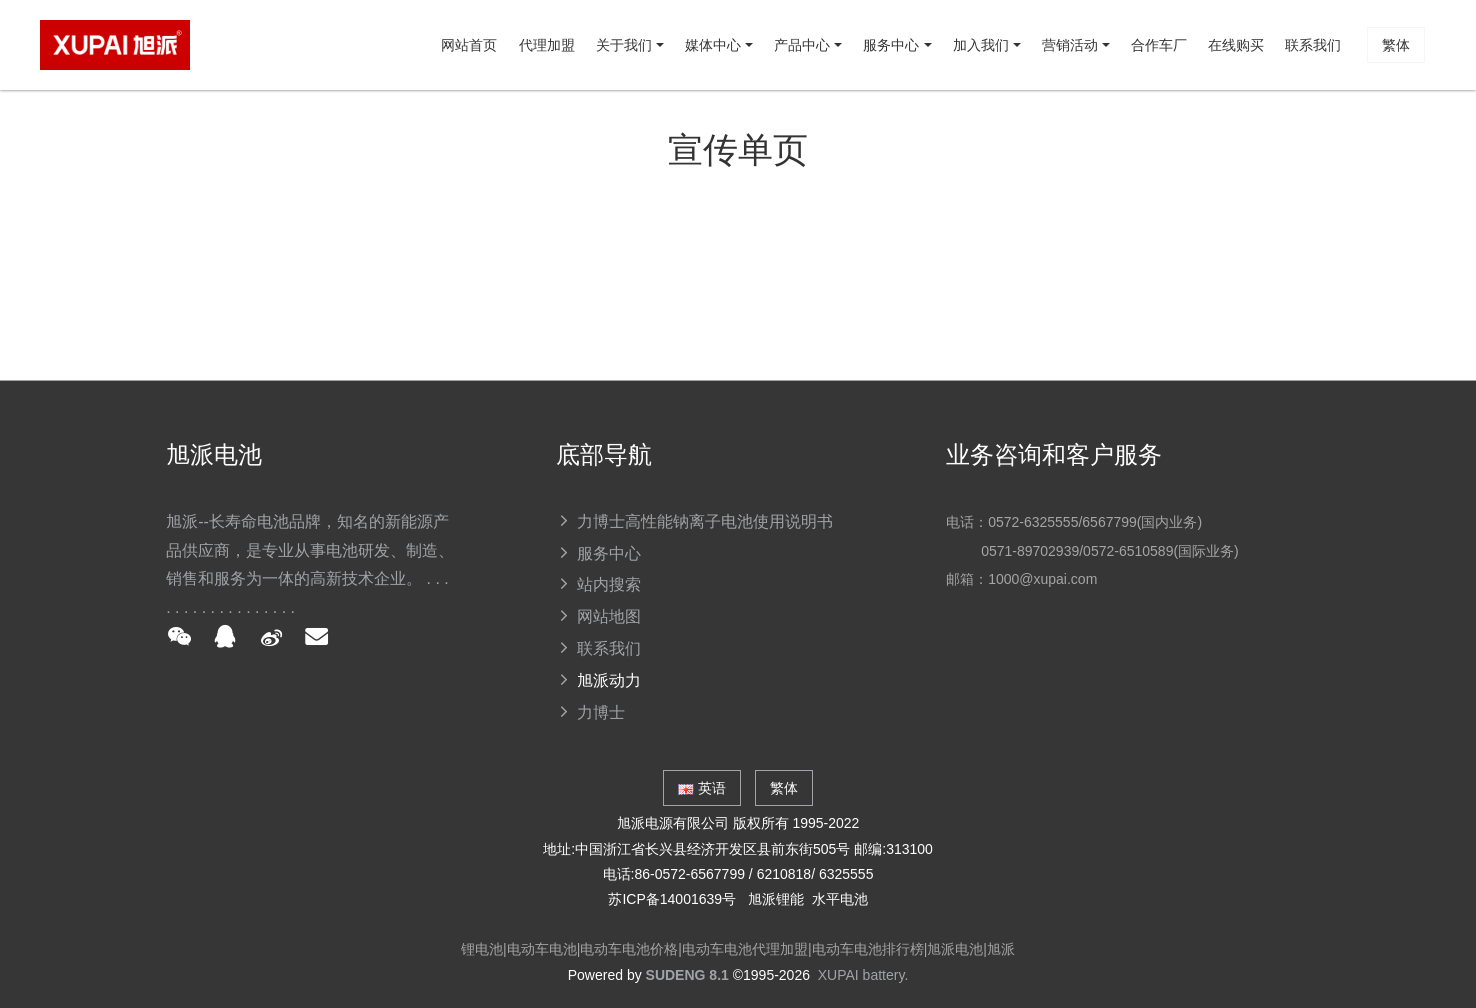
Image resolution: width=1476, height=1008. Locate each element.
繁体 (89, 225)
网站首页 (96, 135)
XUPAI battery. (863, 975)
